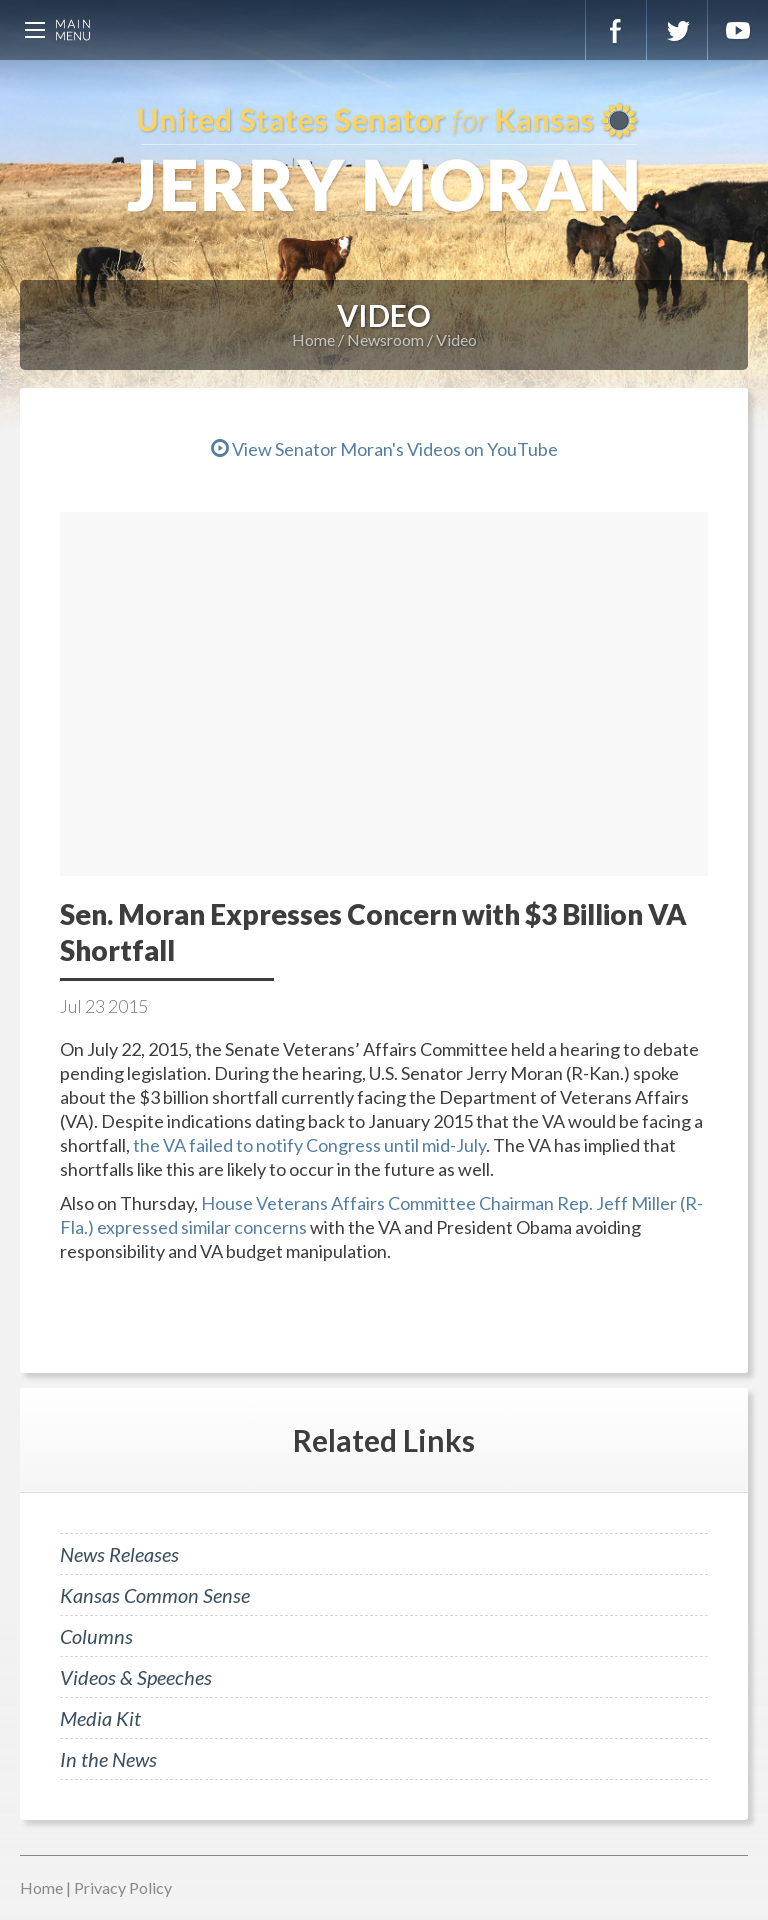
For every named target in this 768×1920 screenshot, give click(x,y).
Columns (96, 1636)
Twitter (677, 30)
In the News (108, 1759)
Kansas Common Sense (155, 1595)
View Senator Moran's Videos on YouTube (384, 449)
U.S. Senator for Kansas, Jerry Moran (384, 160)
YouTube (738, 30)
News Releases (119, 1554)
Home (313, 339)
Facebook (616, 30)
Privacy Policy (123, 1887)
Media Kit (100, 1718)
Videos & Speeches (136, 1677)
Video (456, 339)
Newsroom (385, 339)
